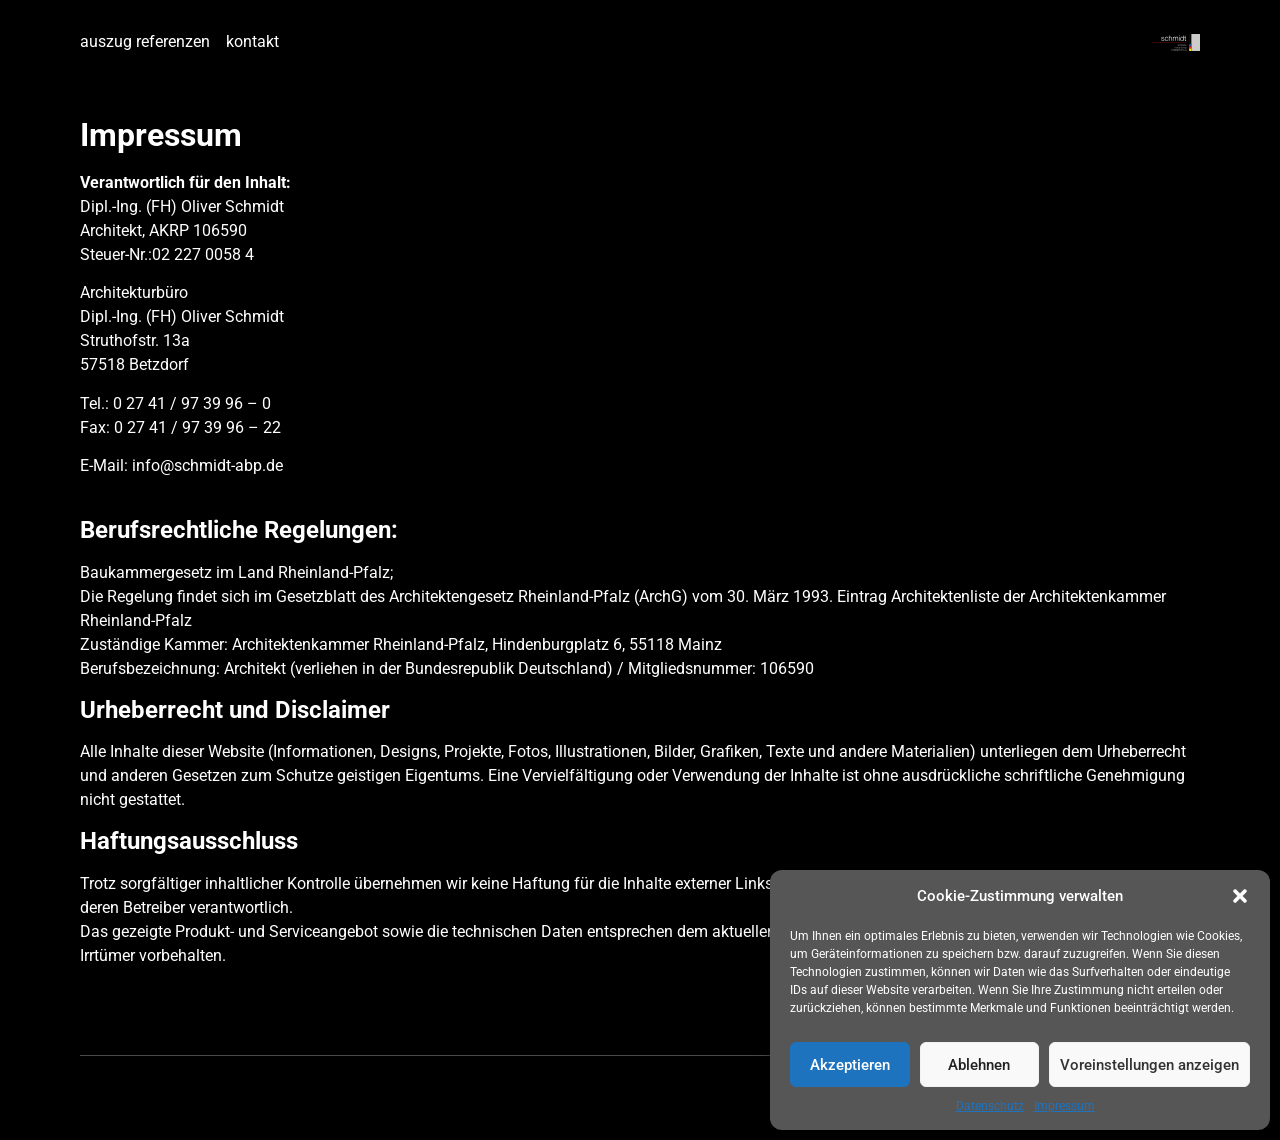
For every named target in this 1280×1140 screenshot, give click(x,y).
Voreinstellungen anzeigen (1149, 1065)
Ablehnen (979, 1065)
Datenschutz (990, 1106)
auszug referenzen (145, 41)
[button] (1240, 896)
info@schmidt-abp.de (207, 465)
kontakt (252, 41)
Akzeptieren (850, 1065)
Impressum (1064, 1106)
